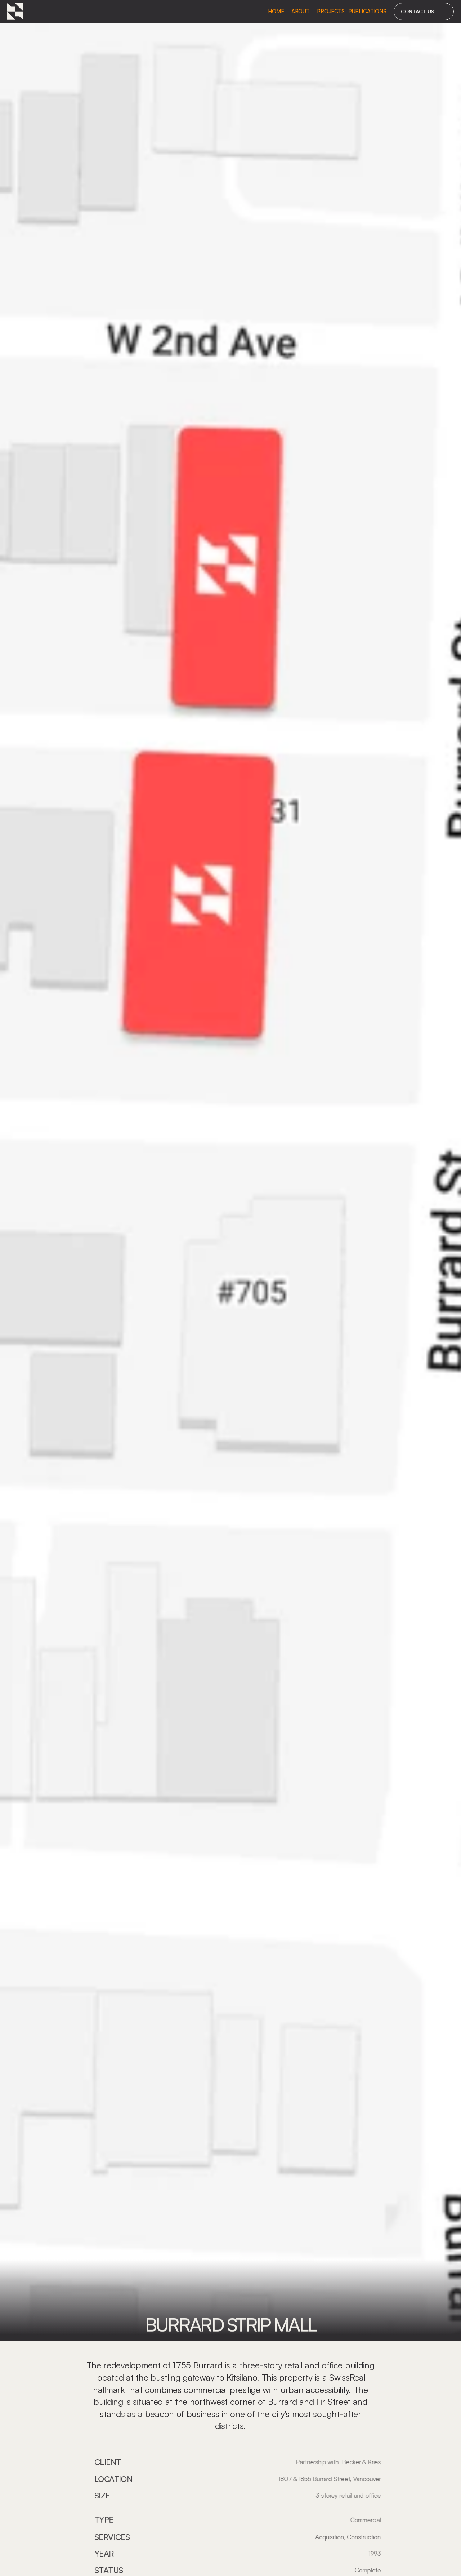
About (300, 11)
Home (276, 11)
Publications (367, 11)
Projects (331, 11)
